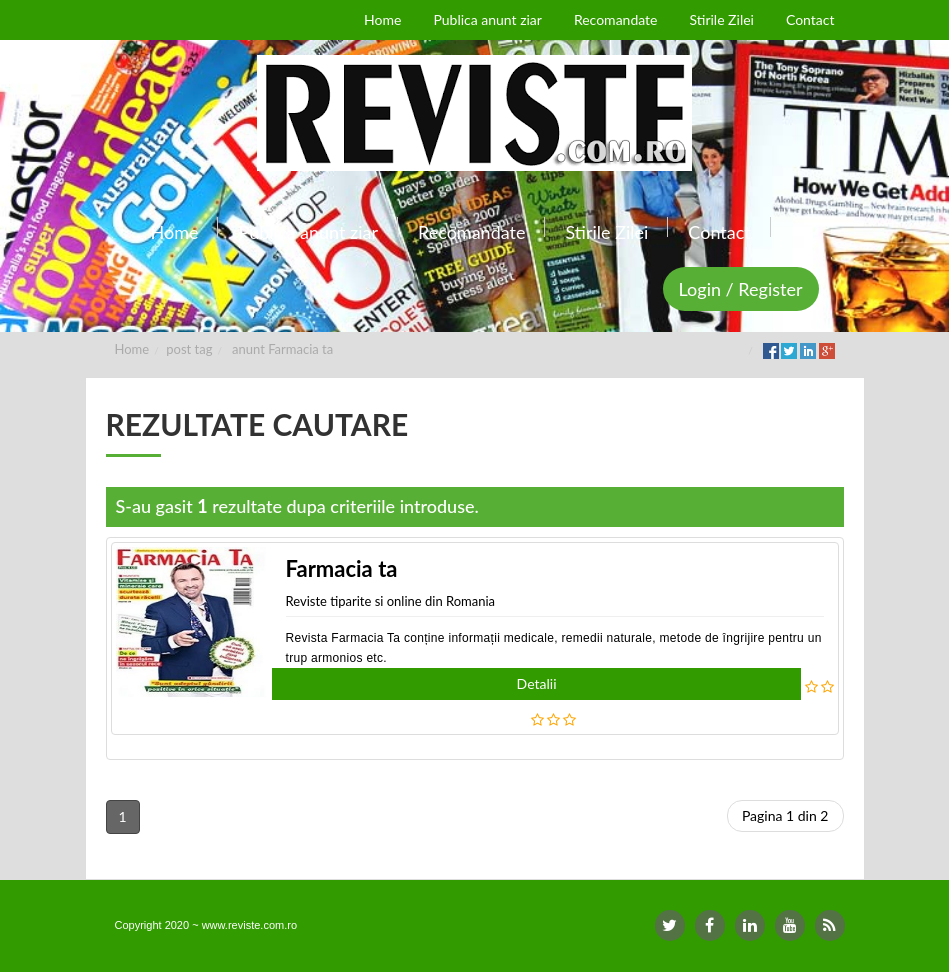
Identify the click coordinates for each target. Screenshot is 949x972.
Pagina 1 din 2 (785, 815)
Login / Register (741, 289)
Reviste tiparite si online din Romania (391, 601)
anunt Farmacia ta (282, 349)
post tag (189, 349)
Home (132, 349)
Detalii (537, 683)
